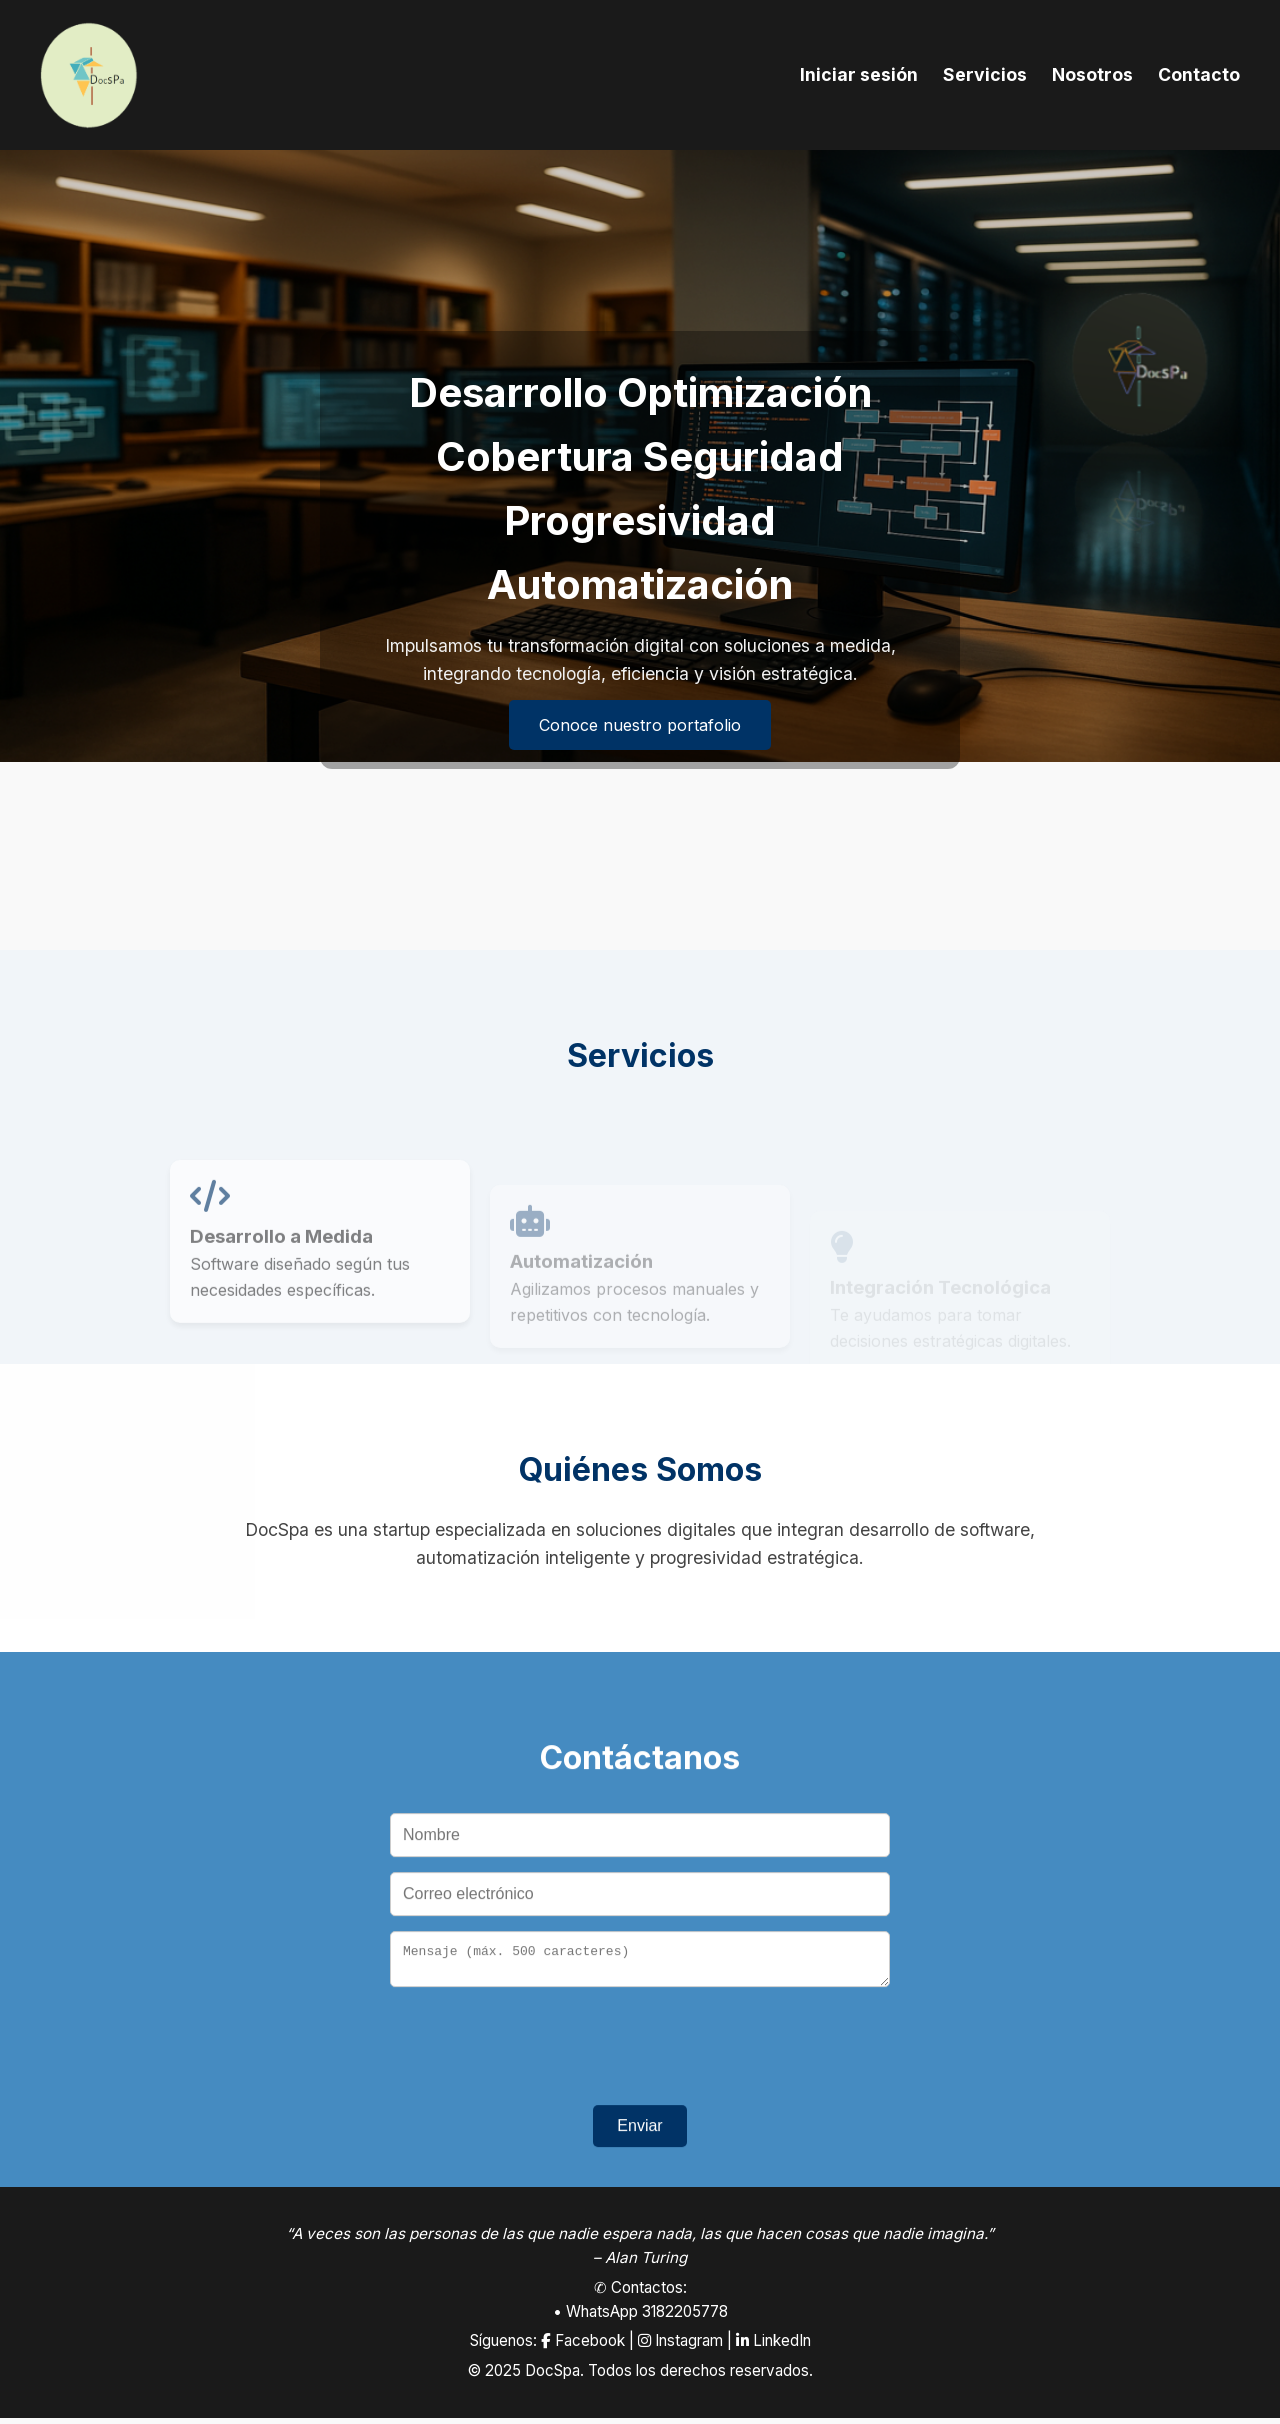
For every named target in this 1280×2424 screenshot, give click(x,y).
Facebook (583, 2346)
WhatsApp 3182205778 (647, 2317)
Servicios (985, 74)
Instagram (680, 2346)
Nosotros (1092, 74)
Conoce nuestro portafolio (640, 725)
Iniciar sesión (859, 74)
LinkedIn (773, 2346)
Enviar (639, 2138)
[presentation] (640, 2054)
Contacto (1199, 74)
